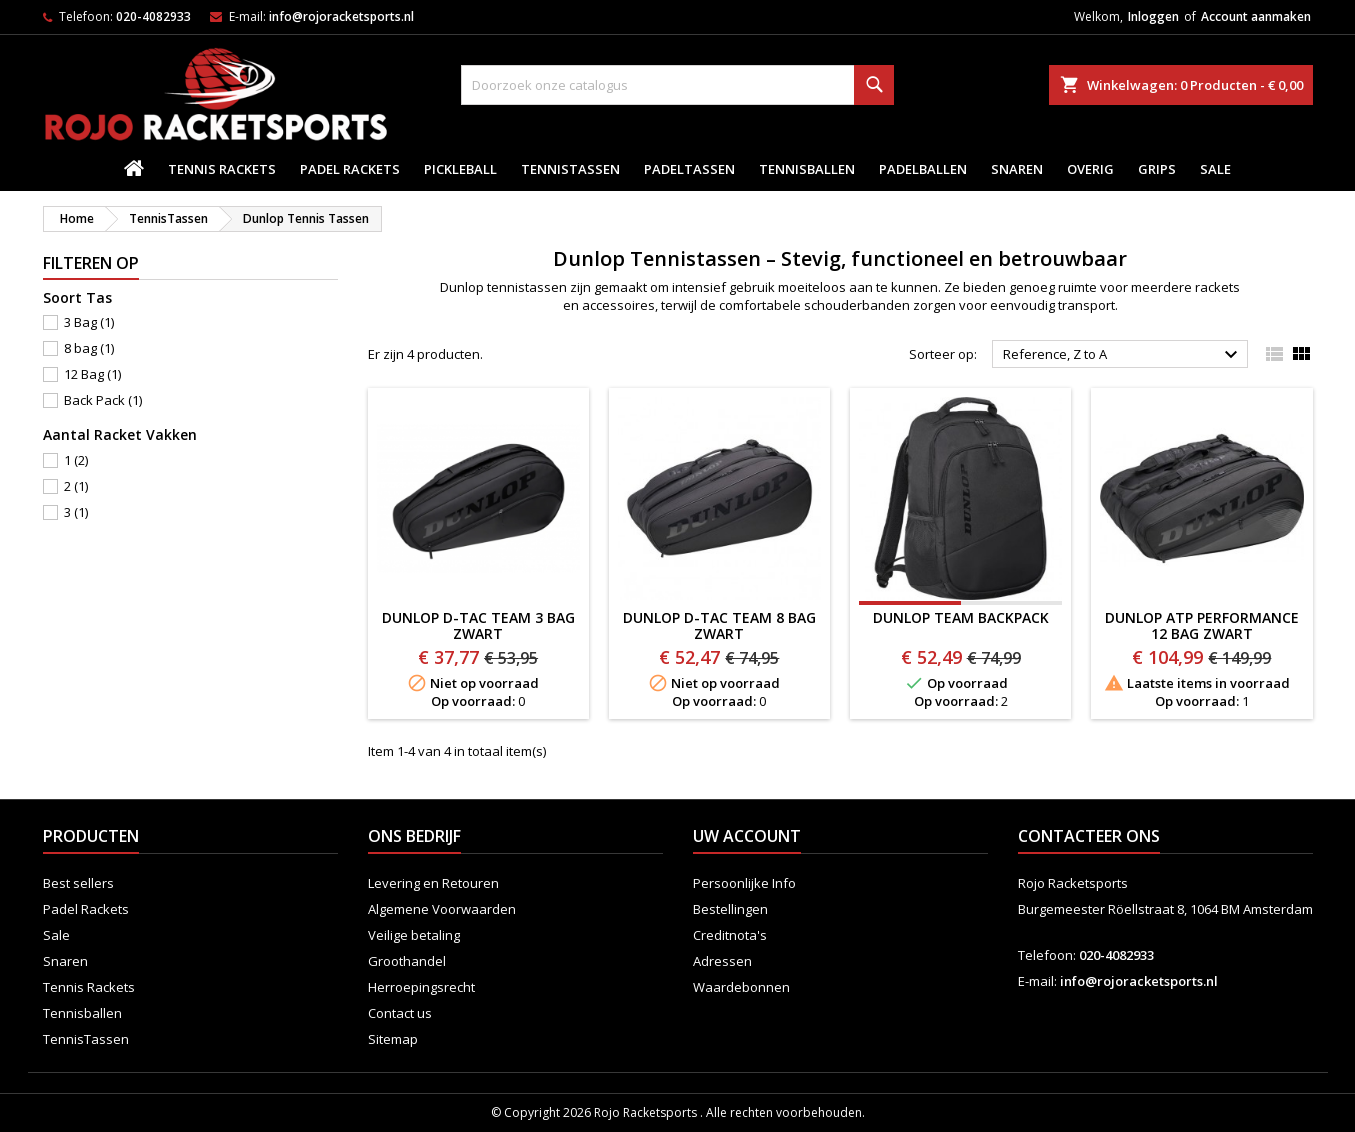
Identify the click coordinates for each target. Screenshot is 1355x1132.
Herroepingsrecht (421, 987)
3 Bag (89, 322)
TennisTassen (570, 169)
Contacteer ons (1089, 836)
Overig (1090, 169)
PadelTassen (689, 169)
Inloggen (1153, 16)
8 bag (89, 348)
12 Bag (92, 374)
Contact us (400, 1013)
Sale (1215, 169)
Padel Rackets (350, 169)
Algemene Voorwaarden (442, 909)
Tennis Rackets (222, 169)
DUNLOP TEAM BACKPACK (961, 617)
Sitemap (393, 1039)
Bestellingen (730, 909)
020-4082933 (153, 16)
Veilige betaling (414, 935)
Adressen (722, 961)
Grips (1157, 169)
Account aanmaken (1256, 16)
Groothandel (407, 961)
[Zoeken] (677, 85)
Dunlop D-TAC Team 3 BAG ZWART (478, 625)
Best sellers (78, 883)
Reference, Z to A (1123, 355)
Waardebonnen (741, 987)
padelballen (923, 169)
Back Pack (103, 400)
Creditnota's (730, 935)
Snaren (1017, 169)
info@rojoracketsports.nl (341, 16)
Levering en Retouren (433, 883)
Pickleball (460, 169)
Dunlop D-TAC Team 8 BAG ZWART (719, 625)
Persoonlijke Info (744, 883)
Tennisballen (807, 169)
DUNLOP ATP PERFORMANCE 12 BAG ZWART (1202, 625)
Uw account (747, 836)
